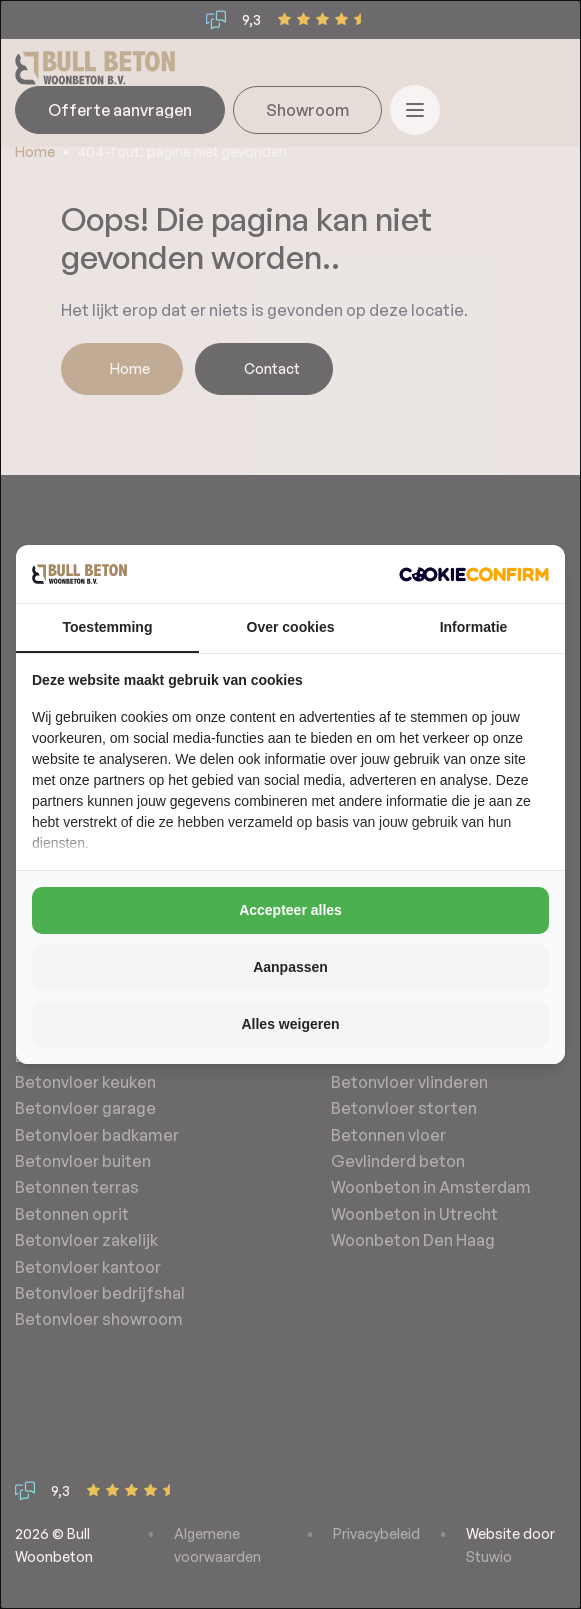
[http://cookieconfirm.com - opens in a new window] (474, 574)
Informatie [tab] (474, 627)
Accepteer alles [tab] (290, 910)
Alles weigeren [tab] (290, 1024)
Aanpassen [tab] (290, 967)
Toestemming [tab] (108, 627)
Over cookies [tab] (291, 627)
